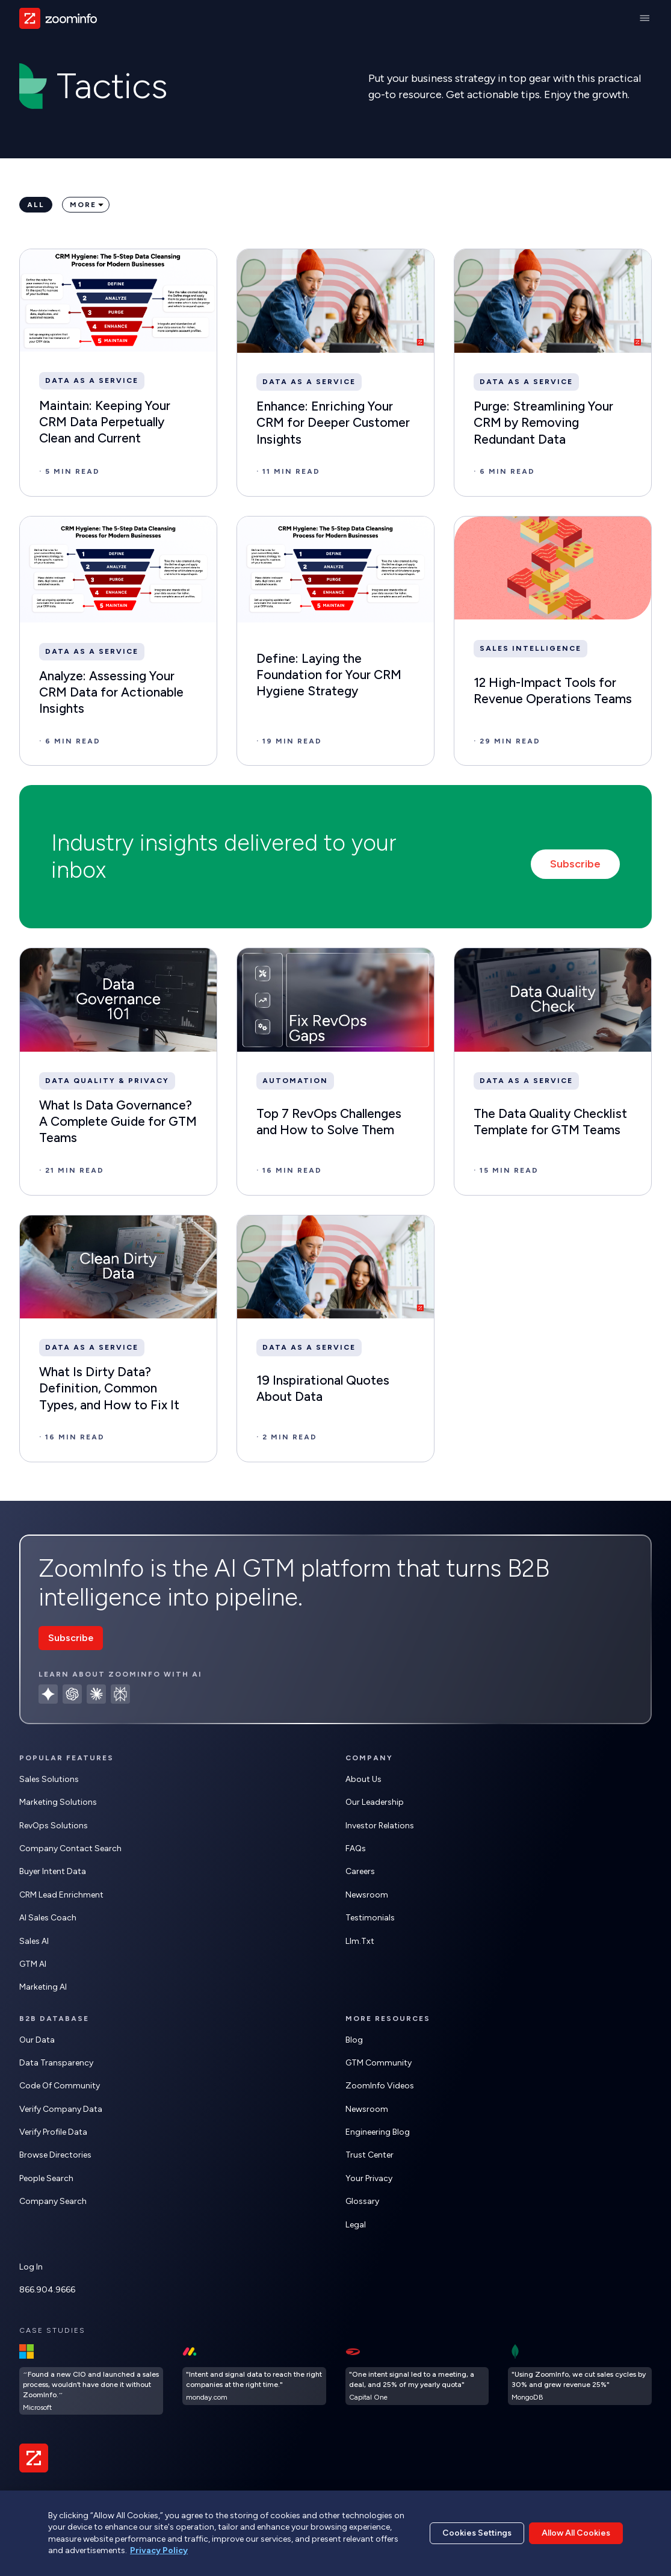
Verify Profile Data (53, 2132)
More (83, 204)
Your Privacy (368, 2178)
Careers (360, 1871)
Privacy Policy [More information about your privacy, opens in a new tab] (159, 2550)
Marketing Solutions (58, 1802)
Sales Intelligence (530, 648)
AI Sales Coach (47, 1918)
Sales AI (34, 1941)
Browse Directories (55, 2155)
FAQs (355, 1848)
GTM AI (32, 1964)
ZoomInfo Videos (379, 2086)
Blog (354, 2040)
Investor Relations (379, 1825)
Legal (355, 2225)
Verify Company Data (60, 2109)
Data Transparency (56, 2063)
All (36, 204)
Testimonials (370, 1918)
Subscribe (575, 864)
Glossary (362, 2201)
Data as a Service (91, 380)
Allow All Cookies (576, 2533)
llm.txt (359, 1941)
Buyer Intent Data (52, 1871)
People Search (46, 2178)
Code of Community (59, 2086)
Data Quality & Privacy (107, 1080)
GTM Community (378, 2063)
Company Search (53, 2201)
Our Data (37, 2040)
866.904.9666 (47, 2290)
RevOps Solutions (53, 1825)
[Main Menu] (644, 18)
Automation (295, 1080)
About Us (363, 1779)
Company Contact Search (70, 1848)
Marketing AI (43, 1987)
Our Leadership (374, 1802)
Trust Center (369, 2155)
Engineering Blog (377, 2132)
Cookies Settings (477, 2533)
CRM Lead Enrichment (61, 1895)
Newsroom (366, 1895)
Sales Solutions (49, 1779)
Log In (31, 2267)
